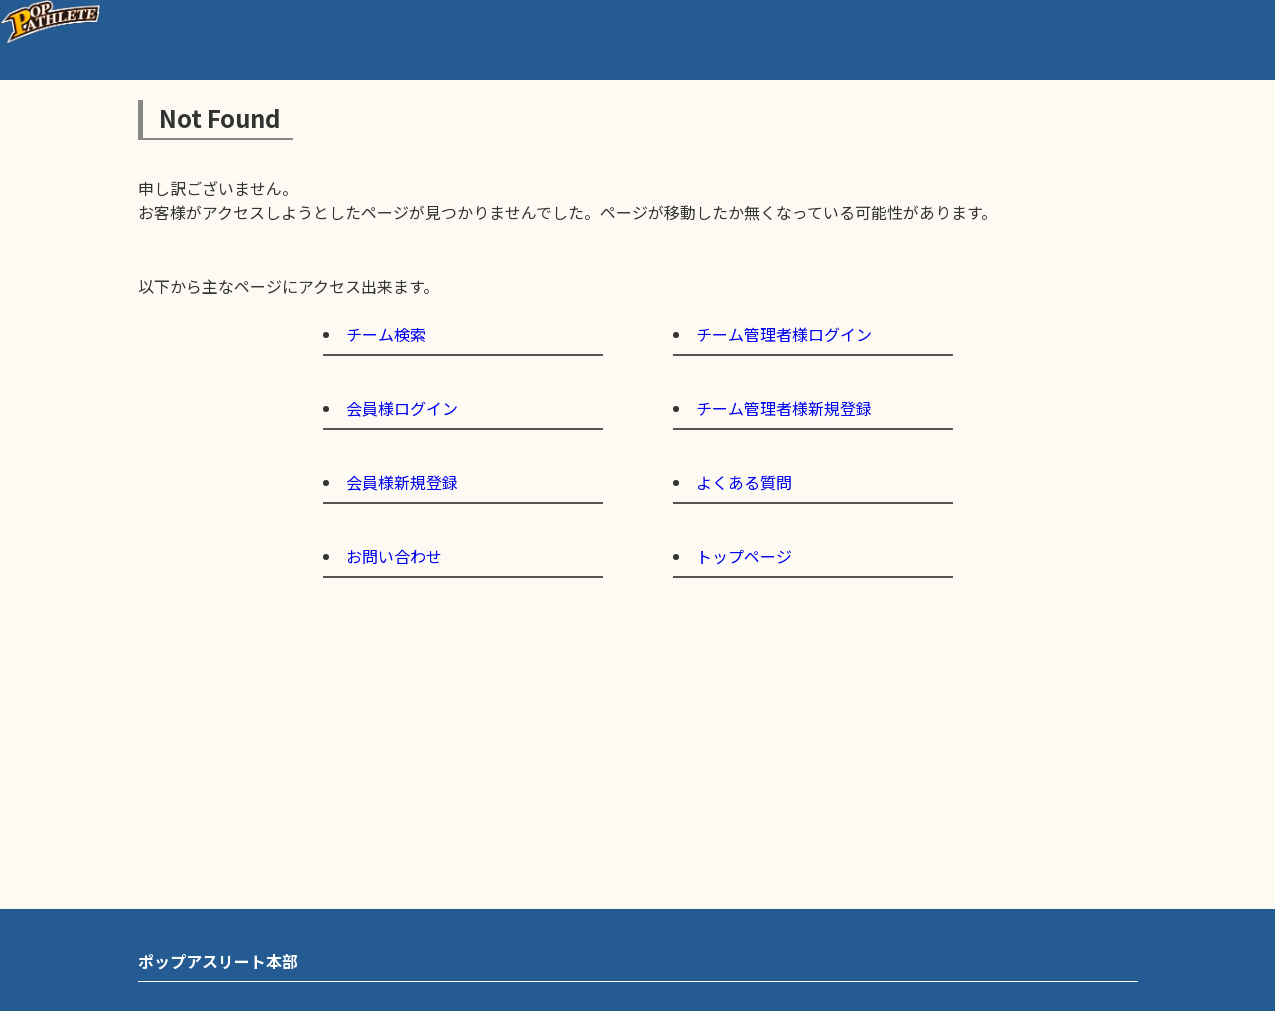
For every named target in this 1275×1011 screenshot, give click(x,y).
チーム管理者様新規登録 (784, 408)
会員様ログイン (402, 408)
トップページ (744, 556)
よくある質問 (744, 482)
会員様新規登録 (402, 482)
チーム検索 (386, 334)
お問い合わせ (394, 556)
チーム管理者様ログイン (784, 334)
